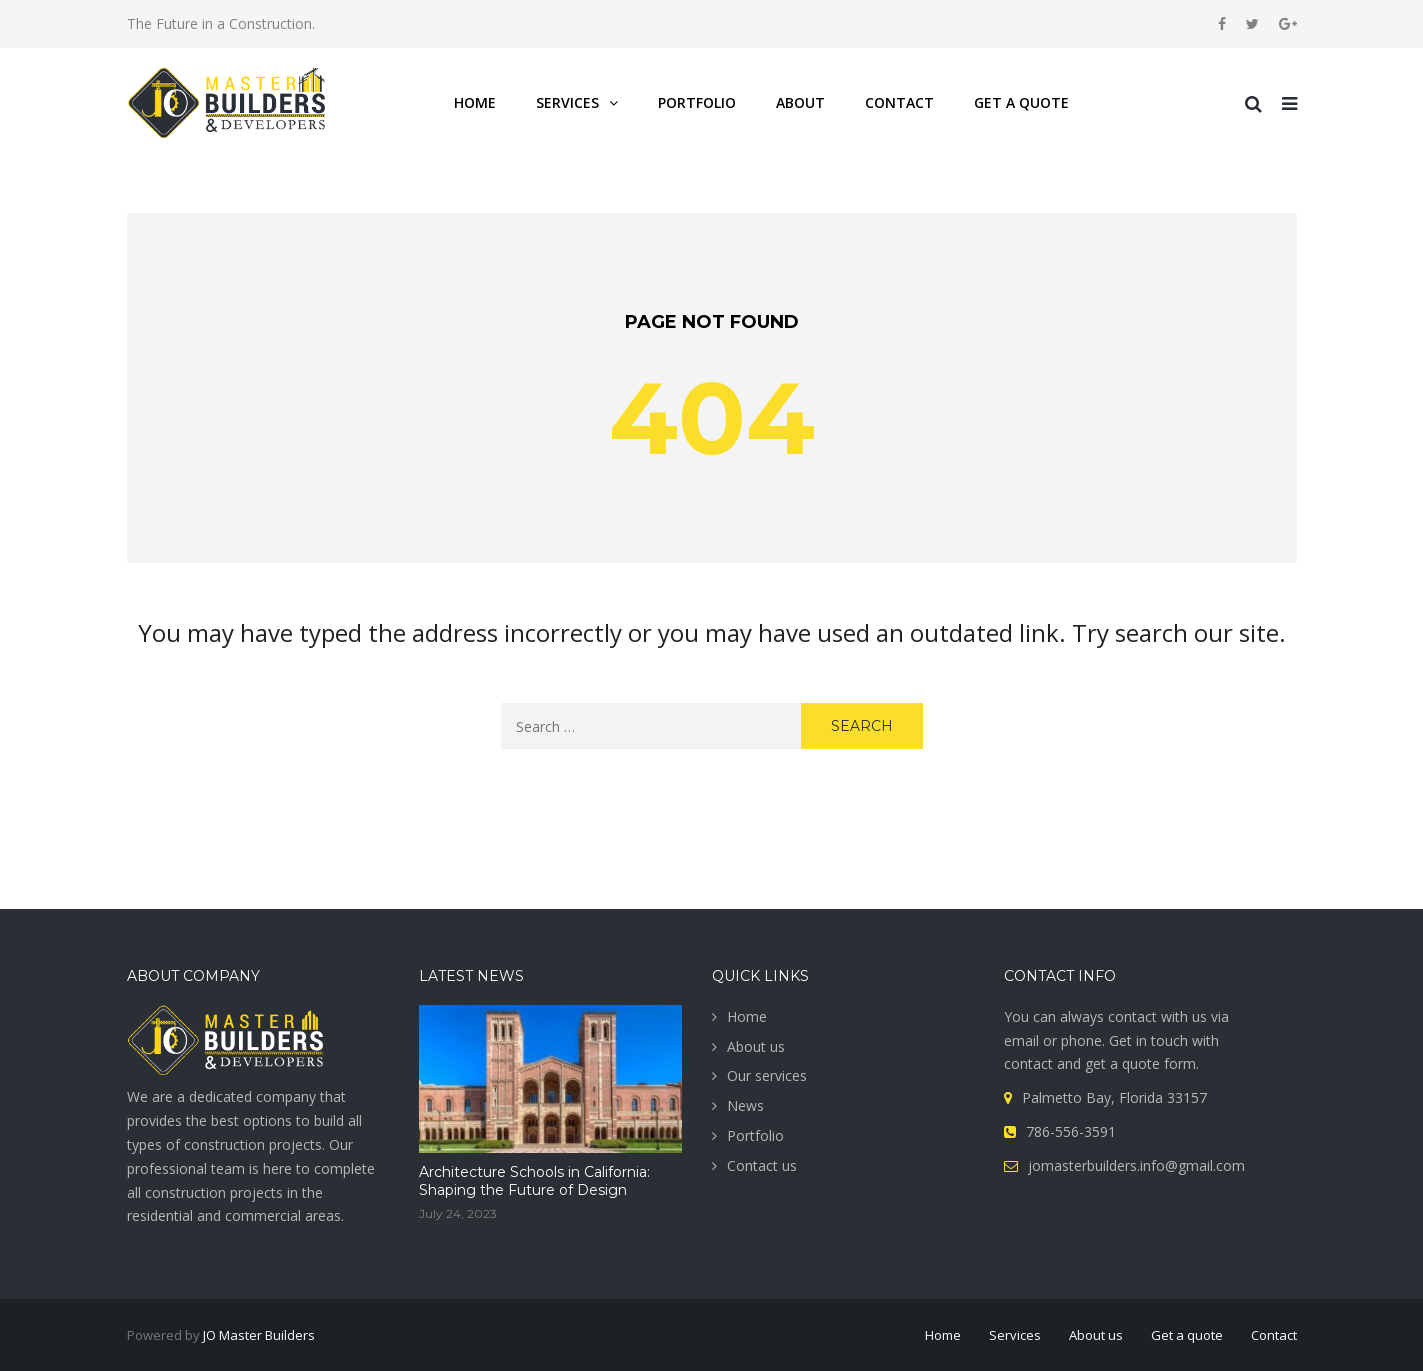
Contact (1274, 1335)
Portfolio (755, 1135)
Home (747, 1016)
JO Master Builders (259, 1335)
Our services (767, 1075)
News (745, 1105)
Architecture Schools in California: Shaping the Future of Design (534, 1181)
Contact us (762, 1165)
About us (756, 1046)
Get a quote (1187, 1335)
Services (1015, 1335)
